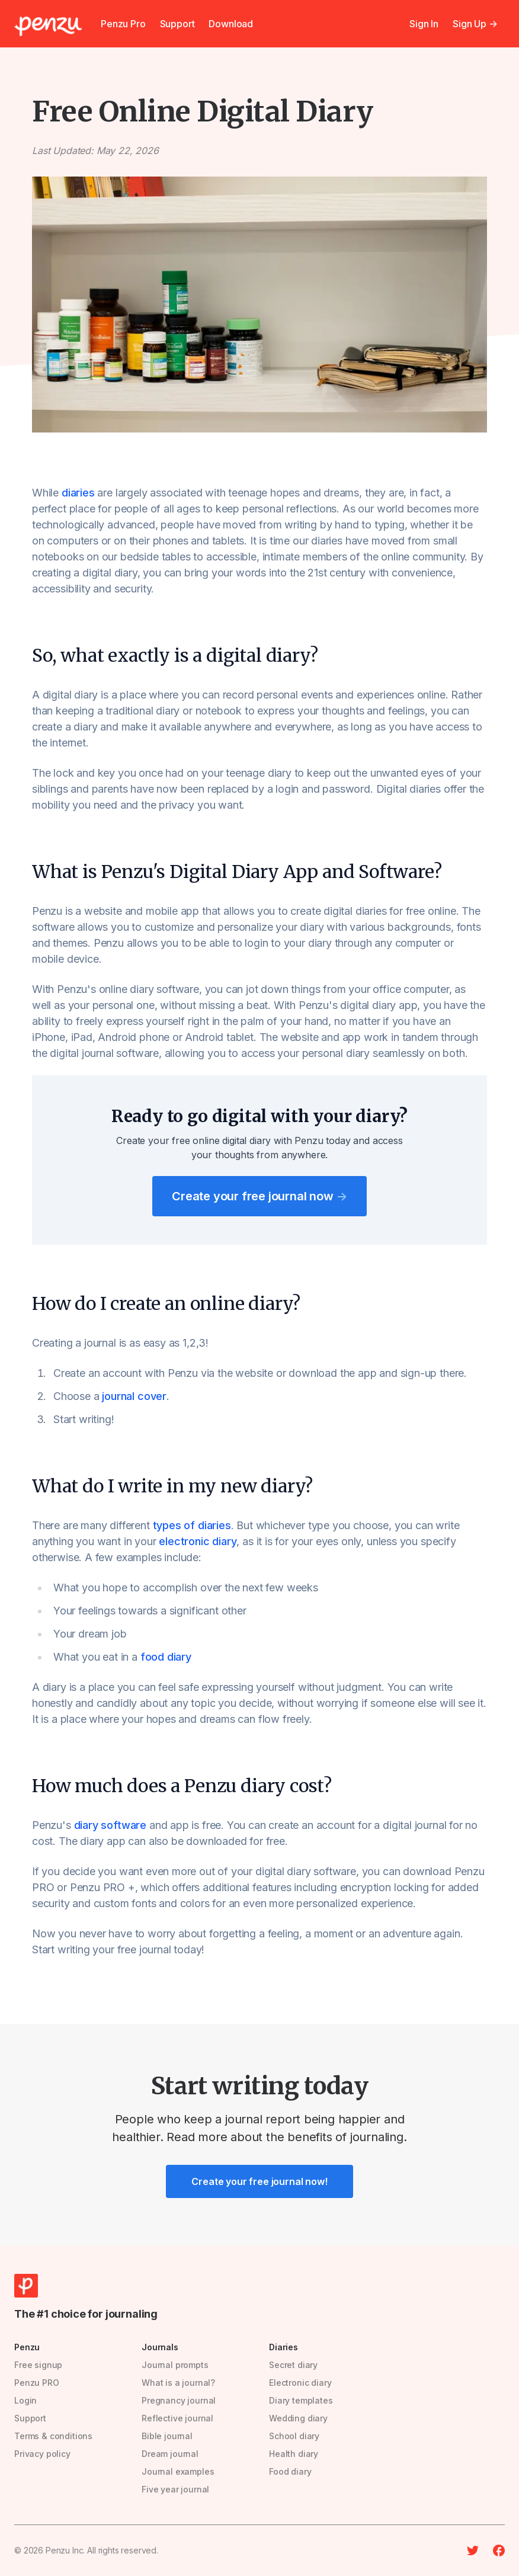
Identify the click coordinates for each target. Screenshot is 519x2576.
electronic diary (197, 1541)
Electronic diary (300, 2383)
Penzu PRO (36, 2383)
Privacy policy (42, 2454)
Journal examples (178, 2471)
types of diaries (192, 1525)
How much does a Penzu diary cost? (182, 1785)
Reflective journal (177, 2418)
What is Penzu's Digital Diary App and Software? (237, 871)
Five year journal (175, 2489)
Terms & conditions (53, 2436)
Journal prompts (175, 2365)
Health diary (293, 2454)
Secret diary (293, 2365)
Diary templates (301, 2400)
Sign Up (475, 24)
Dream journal (170, 2454)
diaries (78, 492)
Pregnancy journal (179, 2400)
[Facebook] (499, 2550)
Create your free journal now (259, 1196)
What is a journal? (178, 2383)
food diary (165, 1657)
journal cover (134, 1396)
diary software (110, 1825)
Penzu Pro (123, 24)
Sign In (423, 24)
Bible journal (167, 2436)
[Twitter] (473, 2550)
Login (25, 2400)
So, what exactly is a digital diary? (175, 655)
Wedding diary (298, 2418)
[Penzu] (48, 26)
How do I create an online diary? (166, 1303)
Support (177, 24)
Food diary (290, 2471)
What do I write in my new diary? (172, 1486)
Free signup (38, 2365)
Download (231, 24)
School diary (294, 2436)
